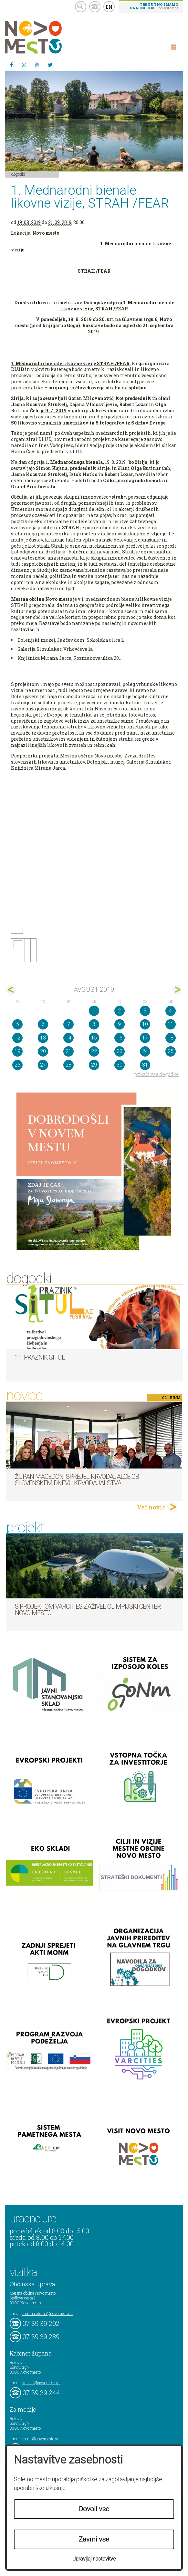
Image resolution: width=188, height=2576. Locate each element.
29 (94, 1065)
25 (170, 1051)
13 (43, 1038)
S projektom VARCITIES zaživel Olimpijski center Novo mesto (88, 1610)
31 (145, 1065)
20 (43, 1051)
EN (109, 7)
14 (68, 1038)
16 (119, 1038)
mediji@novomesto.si (40, 2438)
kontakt (94, 6)
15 (94, 1038)
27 (43, 1065)
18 (170, 1038)
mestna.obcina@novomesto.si (47, 2313)
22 (94, 1051)
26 (17, 1065)
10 (145, 1024)
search (80, 6)
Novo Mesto (48, 37)
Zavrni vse (94, 2539)
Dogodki (18, 174)
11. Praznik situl (40, 1357)
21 (68, 1051)
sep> (177, 990)
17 (145, 1038)
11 (170, 1024)
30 (119, 1065)
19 (17, 1051)
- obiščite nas (154, 6)
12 (17, 1038)
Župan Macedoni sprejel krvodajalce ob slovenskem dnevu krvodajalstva (77, 1480)
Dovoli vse (94, 2509)
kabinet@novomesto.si (41, 2382)
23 (119, 1051)
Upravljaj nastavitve (94, 2559)
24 (145, 1051)
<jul (11, 990)
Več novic (151, 1507)
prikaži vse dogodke (156, 1074)
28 (68, 1065)
